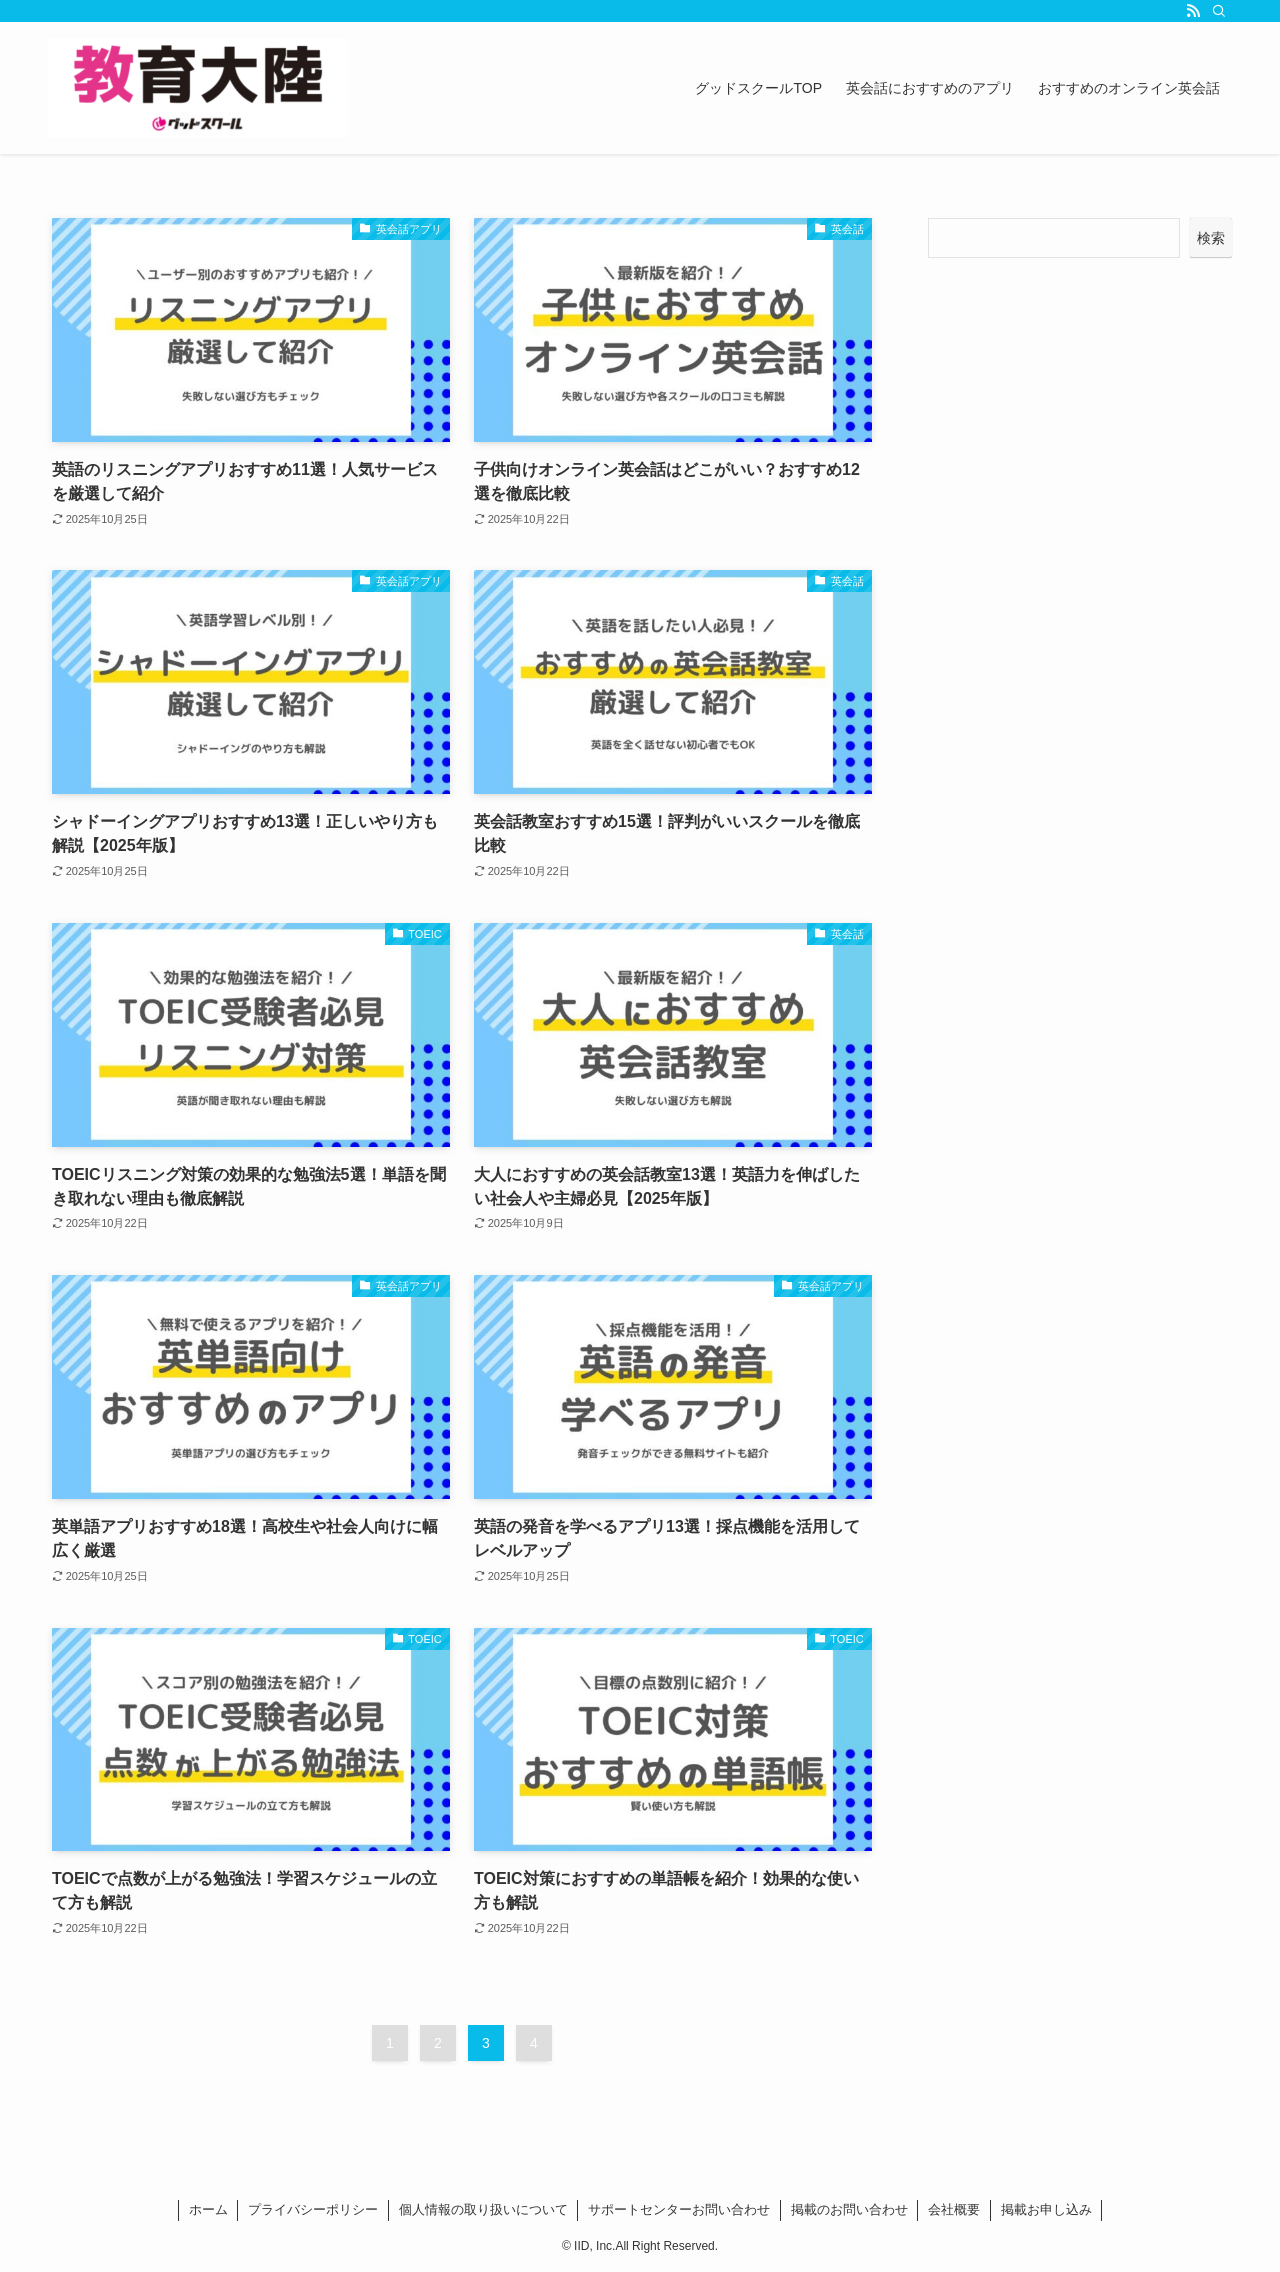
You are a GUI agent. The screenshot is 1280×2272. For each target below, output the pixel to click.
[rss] (1193, 11)
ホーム (208, 2209)
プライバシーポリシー (313, 2209)
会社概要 (954, 2209)
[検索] (1219, 11)
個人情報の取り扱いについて (483, 2209)
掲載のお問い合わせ (849, 2209)
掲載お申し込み (1046, 2209)
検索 (1211, 238)
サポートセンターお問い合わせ (679, 2209)
